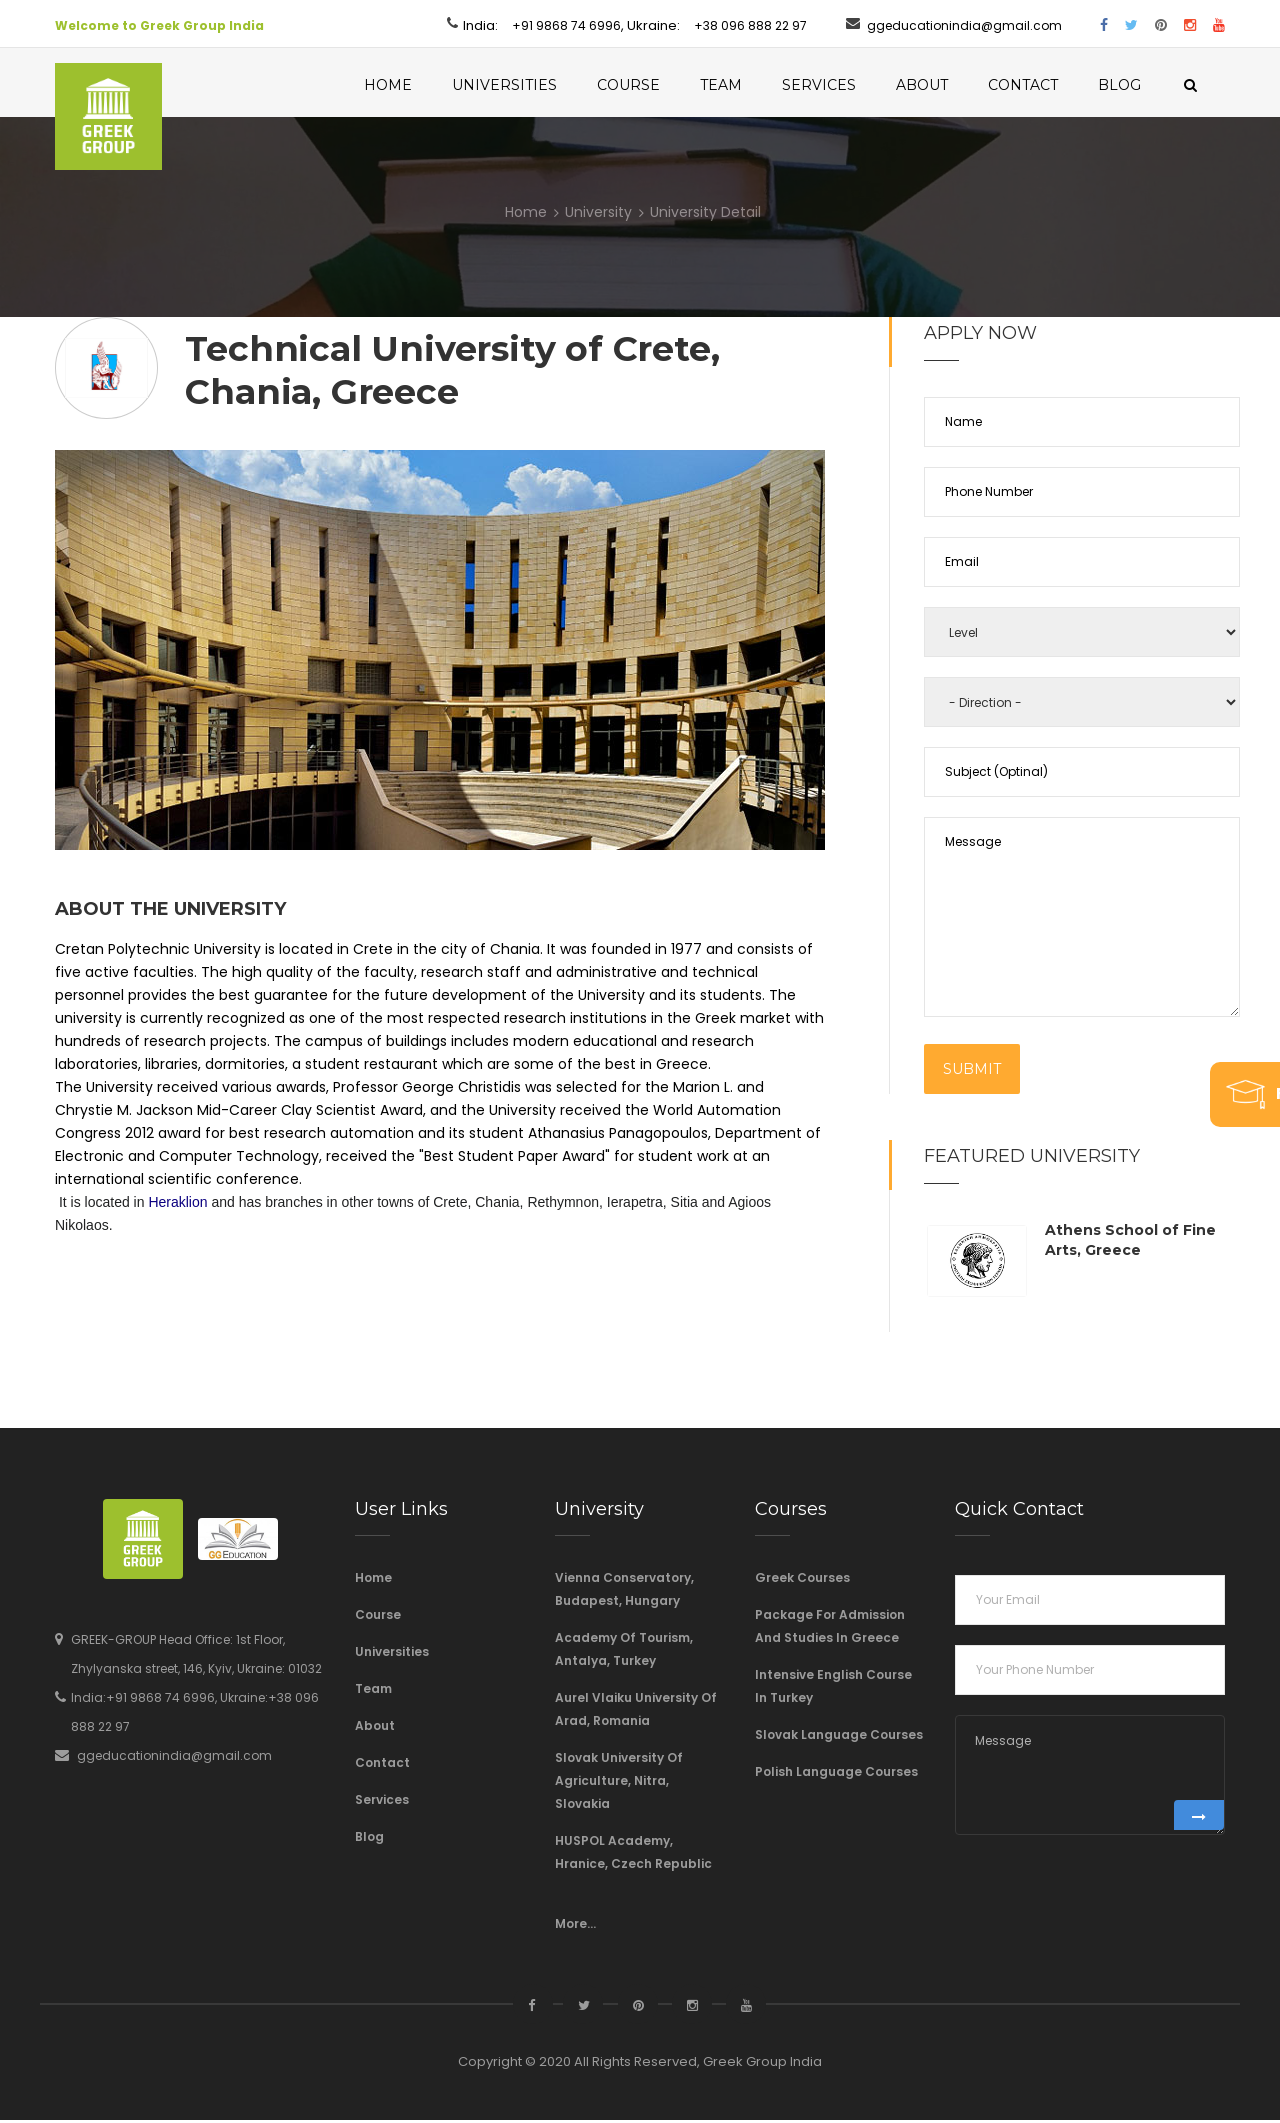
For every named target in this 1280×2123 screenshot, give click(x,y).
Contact (1049, 85)
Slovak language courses (839, 1737)
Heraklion (177, 1205)
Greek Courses (802, 1580)
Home (414, 85)
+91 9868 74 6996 (566, 25)
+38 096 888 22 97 (750, 25)
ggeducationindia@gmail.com (964, 25)
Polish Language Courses (836, 1774)
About (948, 85)
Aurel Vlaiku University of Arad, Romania (636, 1712)
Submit (972, 1072)
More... (575, 1926)
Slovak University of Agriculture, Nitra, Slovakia (619, 1783)
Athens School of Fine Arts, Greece (1130, 1243)
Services (845, 85)
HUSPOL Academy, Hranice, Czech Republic (633, 1855)
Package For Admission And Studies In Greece (830, 1629)
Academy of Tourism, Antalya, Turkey (624, 1652)
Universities (530, 85)
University (598, 215)
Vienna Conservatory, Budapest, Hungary (624, 1592)
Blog (1145, 85)
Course (654, 85)
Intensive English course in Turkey (833, 1689)
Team (747, 85)
